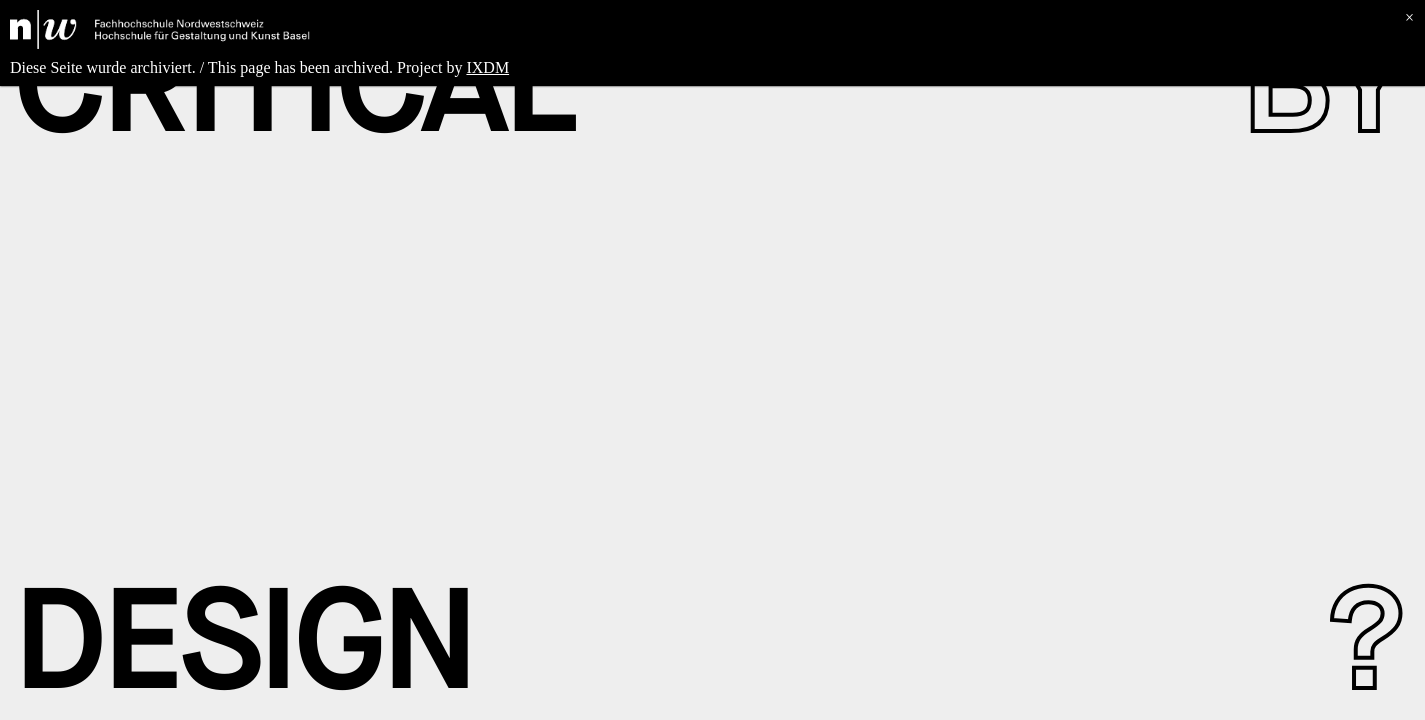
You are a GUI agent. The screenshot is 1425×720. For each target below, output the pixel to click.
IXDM (487, 67)
